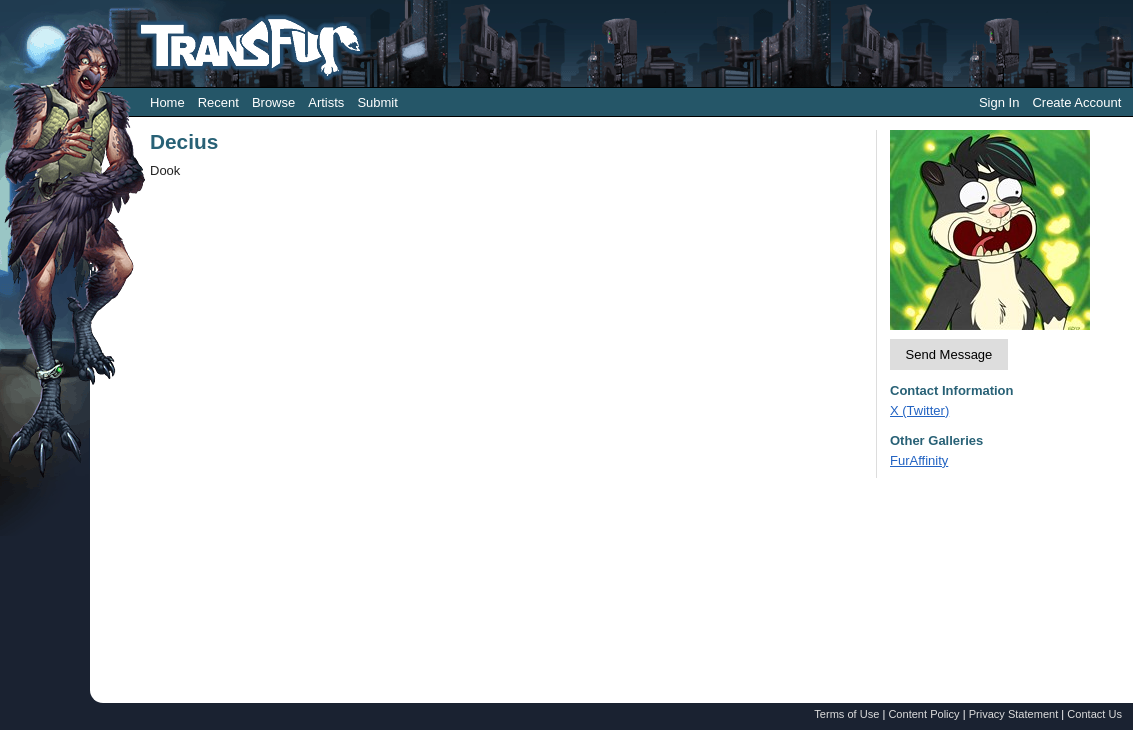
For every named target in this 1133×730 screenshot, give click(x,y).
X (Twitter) (919, 410)
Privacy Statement (1014, 714)
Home (167, 102)
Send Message (949, 354)
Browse (273, 102)
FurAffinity (919, 460)
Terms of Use (846, 714)
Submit (377, 102)
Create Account (1076, 102)
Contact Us (1094, 714)
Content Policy (923, 714)
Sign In (999, 102)
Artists (326, 102)
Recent (218, 102)
